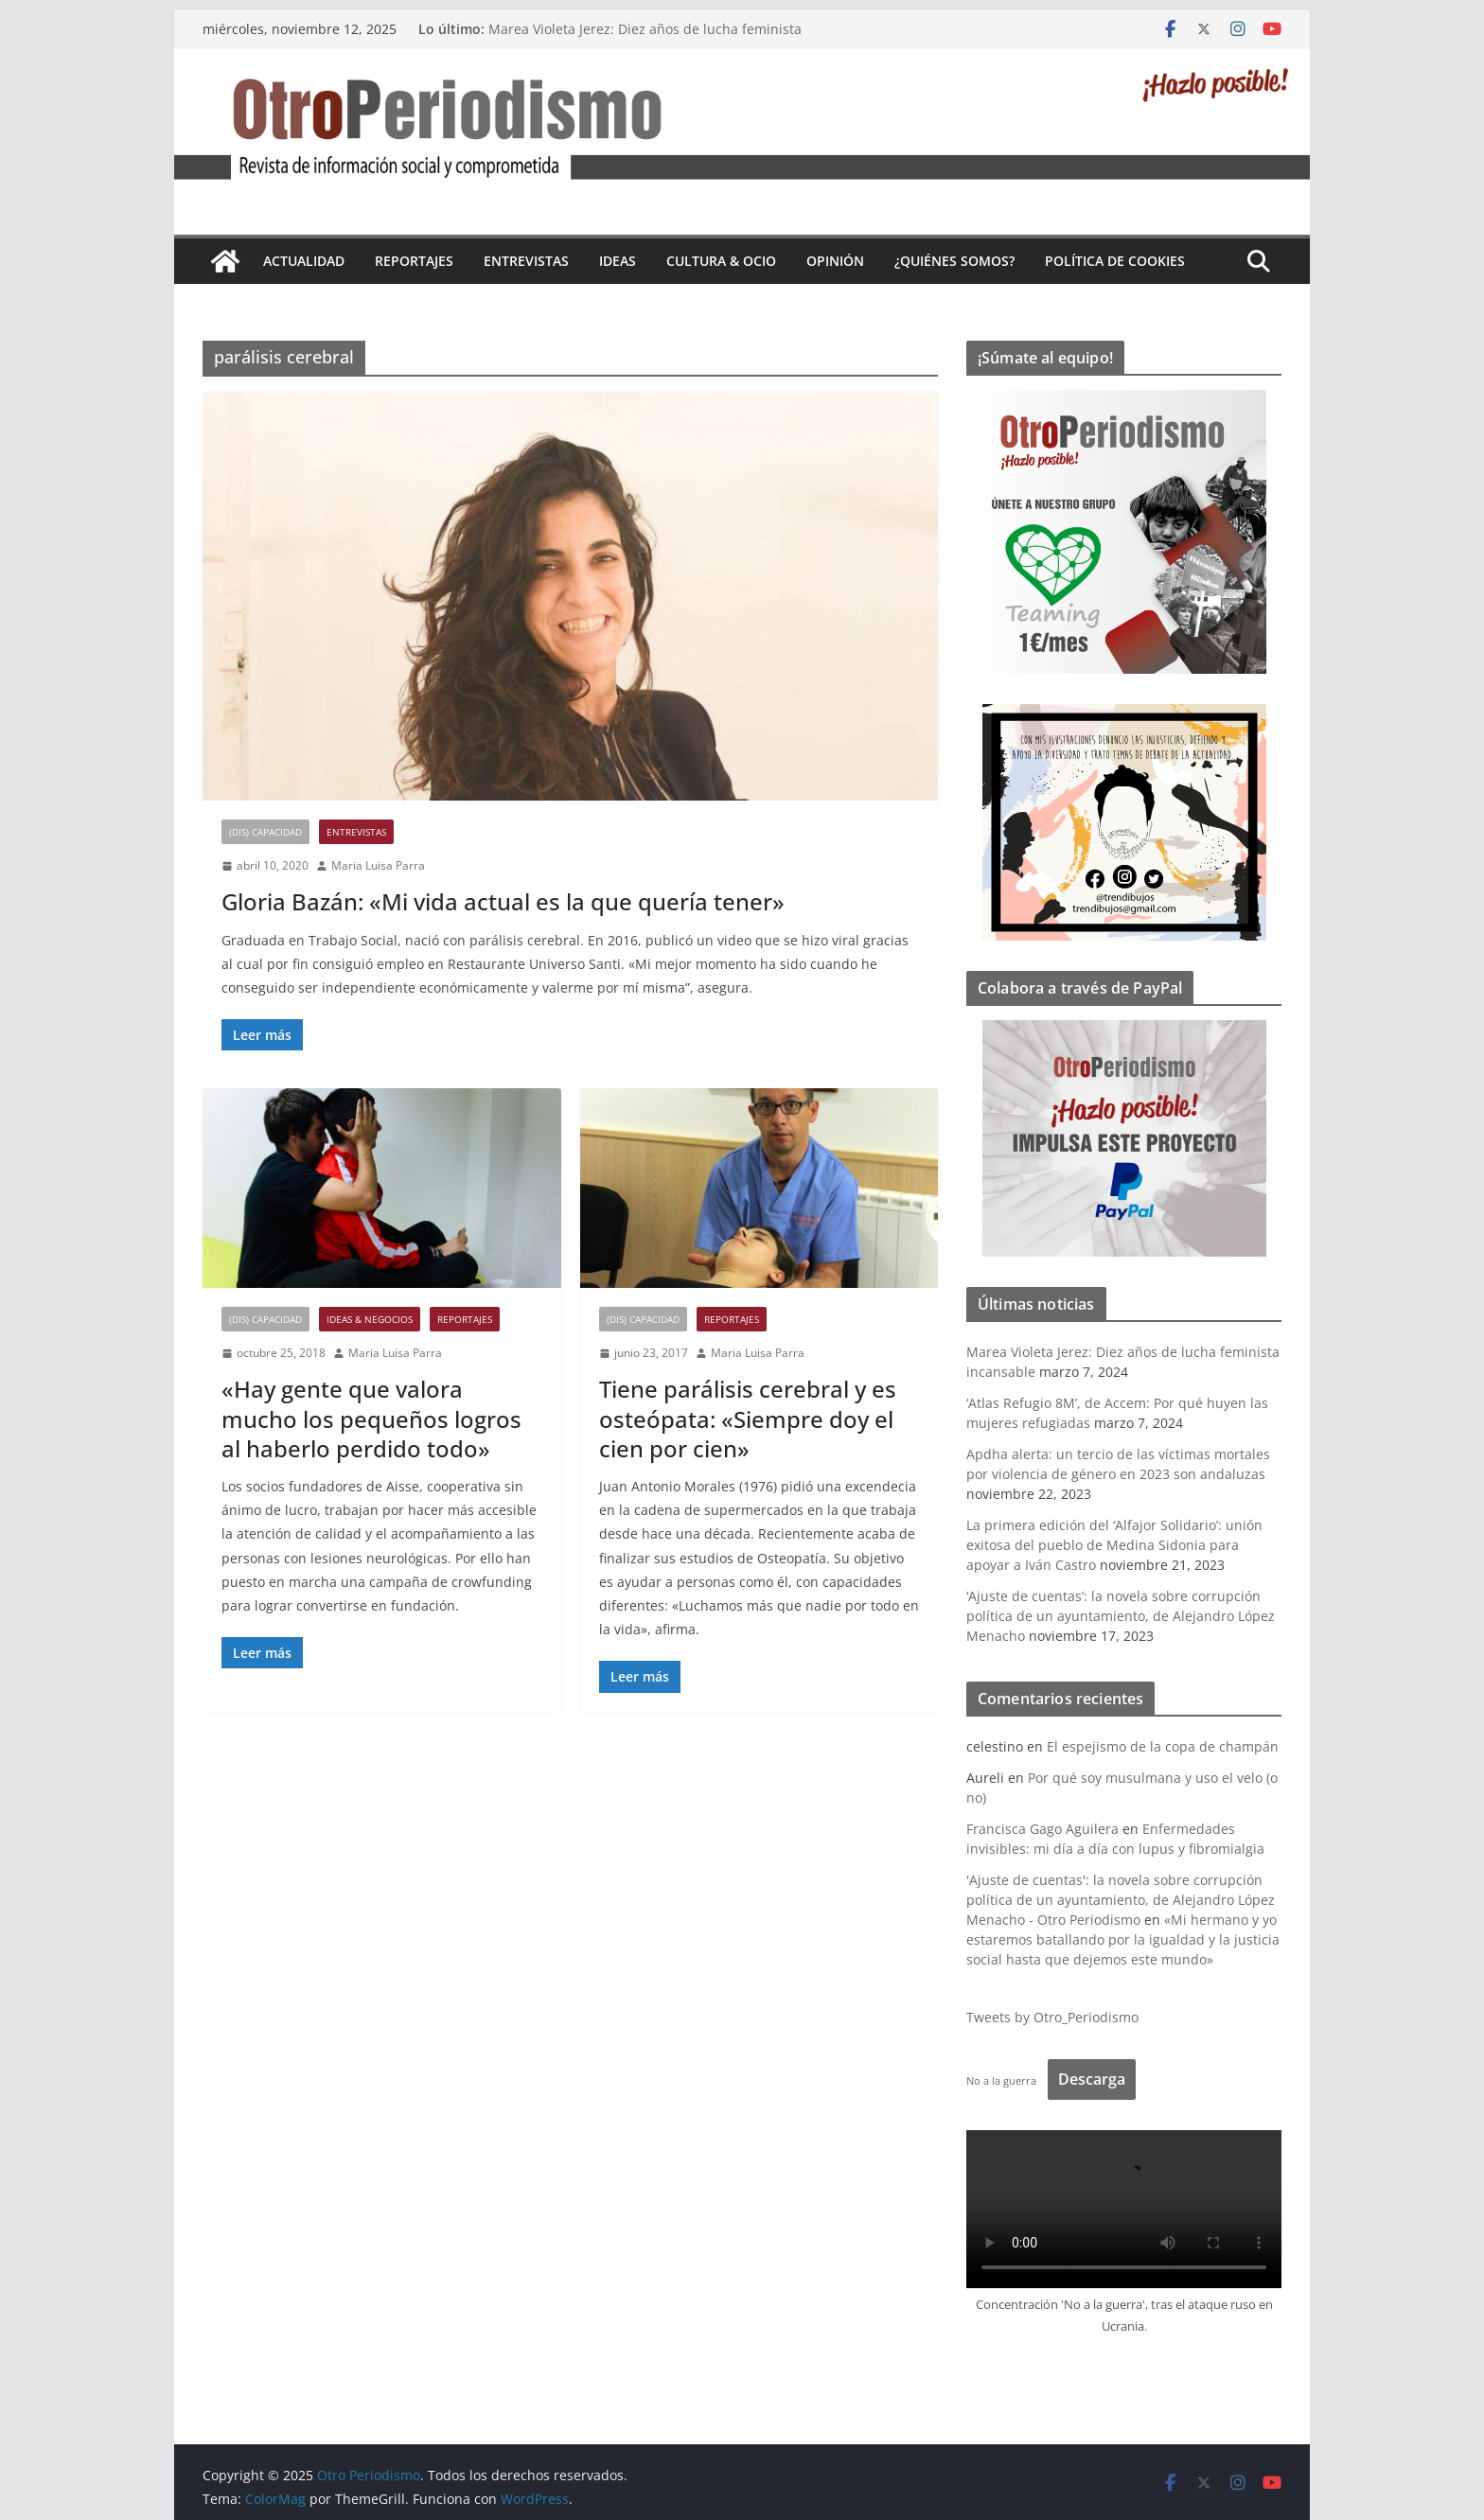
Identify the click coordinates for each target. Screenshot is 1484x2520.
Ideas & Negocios (370, 1319)
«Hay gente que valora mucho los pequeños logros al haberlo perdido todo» (371, 1418)
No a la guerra (1001, 2080)
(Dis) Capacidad (265, 831)
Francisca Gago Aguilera (1042, 1829)
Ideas (617, 261)
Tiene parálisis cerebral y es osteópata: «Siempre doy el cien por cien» (747, 1418)
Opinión (835, 261)
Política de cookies (1115, 261)
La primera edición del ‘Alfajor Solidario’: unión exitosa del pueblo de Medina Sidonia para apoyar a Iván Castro (1114, 1545)
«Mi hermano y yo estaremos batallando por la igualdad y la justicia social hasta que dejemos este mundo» (1123, 1939)
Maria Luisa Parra (378, 865)
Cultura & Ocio (721, 261)
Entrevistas (526, 261)
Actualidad (303, 261)
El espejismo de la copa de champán (1163, 1746)
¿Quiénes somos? (954, 261)
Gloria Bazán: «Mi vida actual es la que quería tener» (503, 901)
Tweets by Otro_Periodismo (1052, 2017)
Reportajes (414, 261)
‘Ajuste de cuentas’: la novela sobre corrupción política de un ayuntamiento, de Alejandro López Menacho (1120, 1616)
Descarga (1091, 2079)
